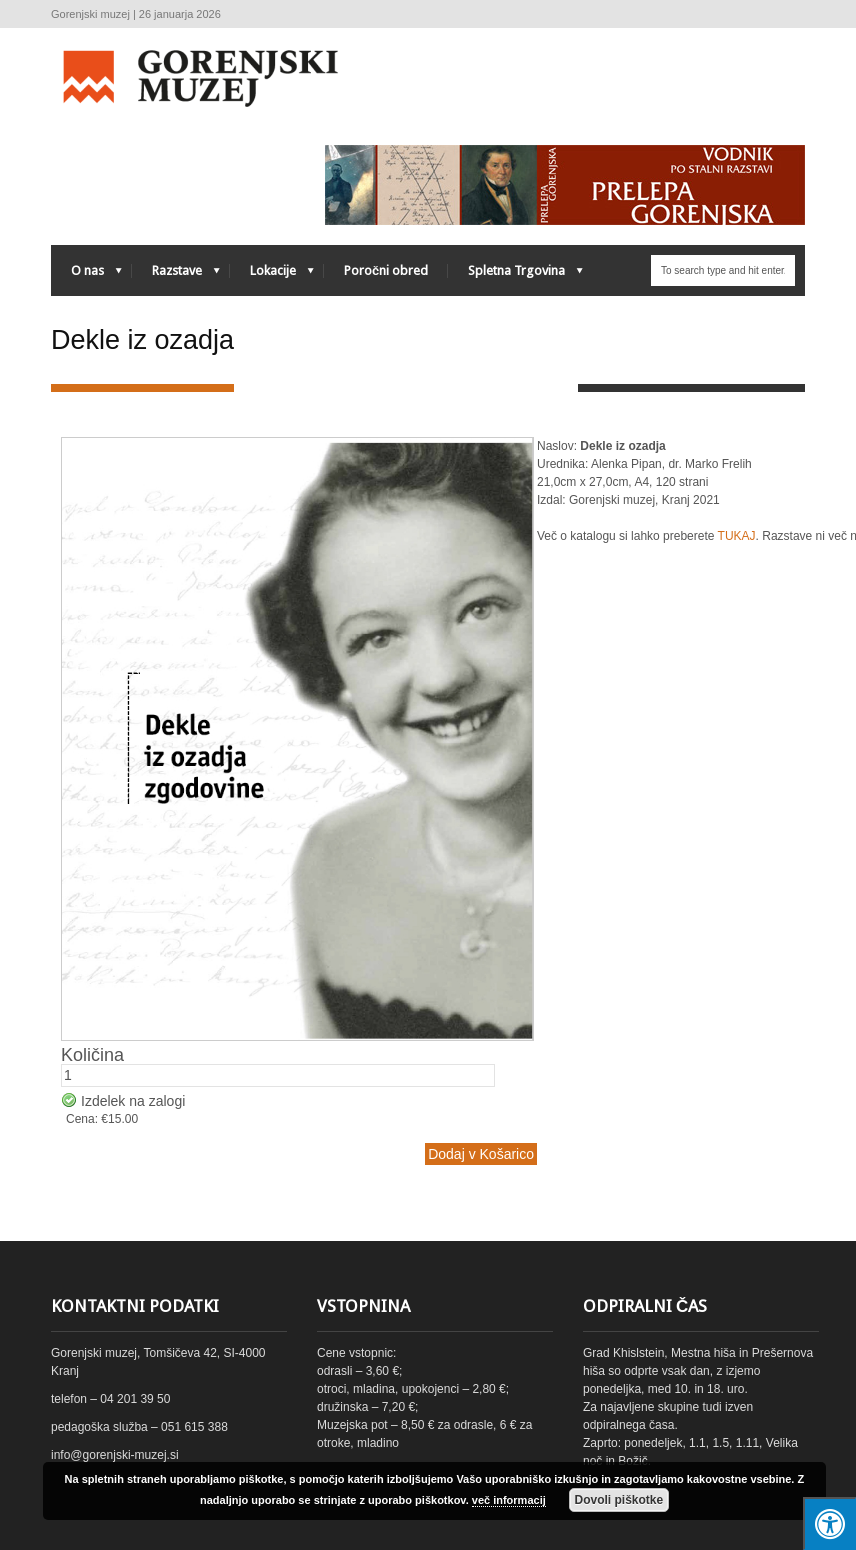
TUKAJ (737, 536)
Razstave (176, 275)
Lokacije (272, 275)
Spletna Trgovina (515, 275)
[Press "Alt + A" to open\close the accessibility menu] (829, 1523)
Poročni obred (386, 270)
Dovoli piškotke (618, 1500)
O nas (86, 275)
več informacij (509, 1500)
